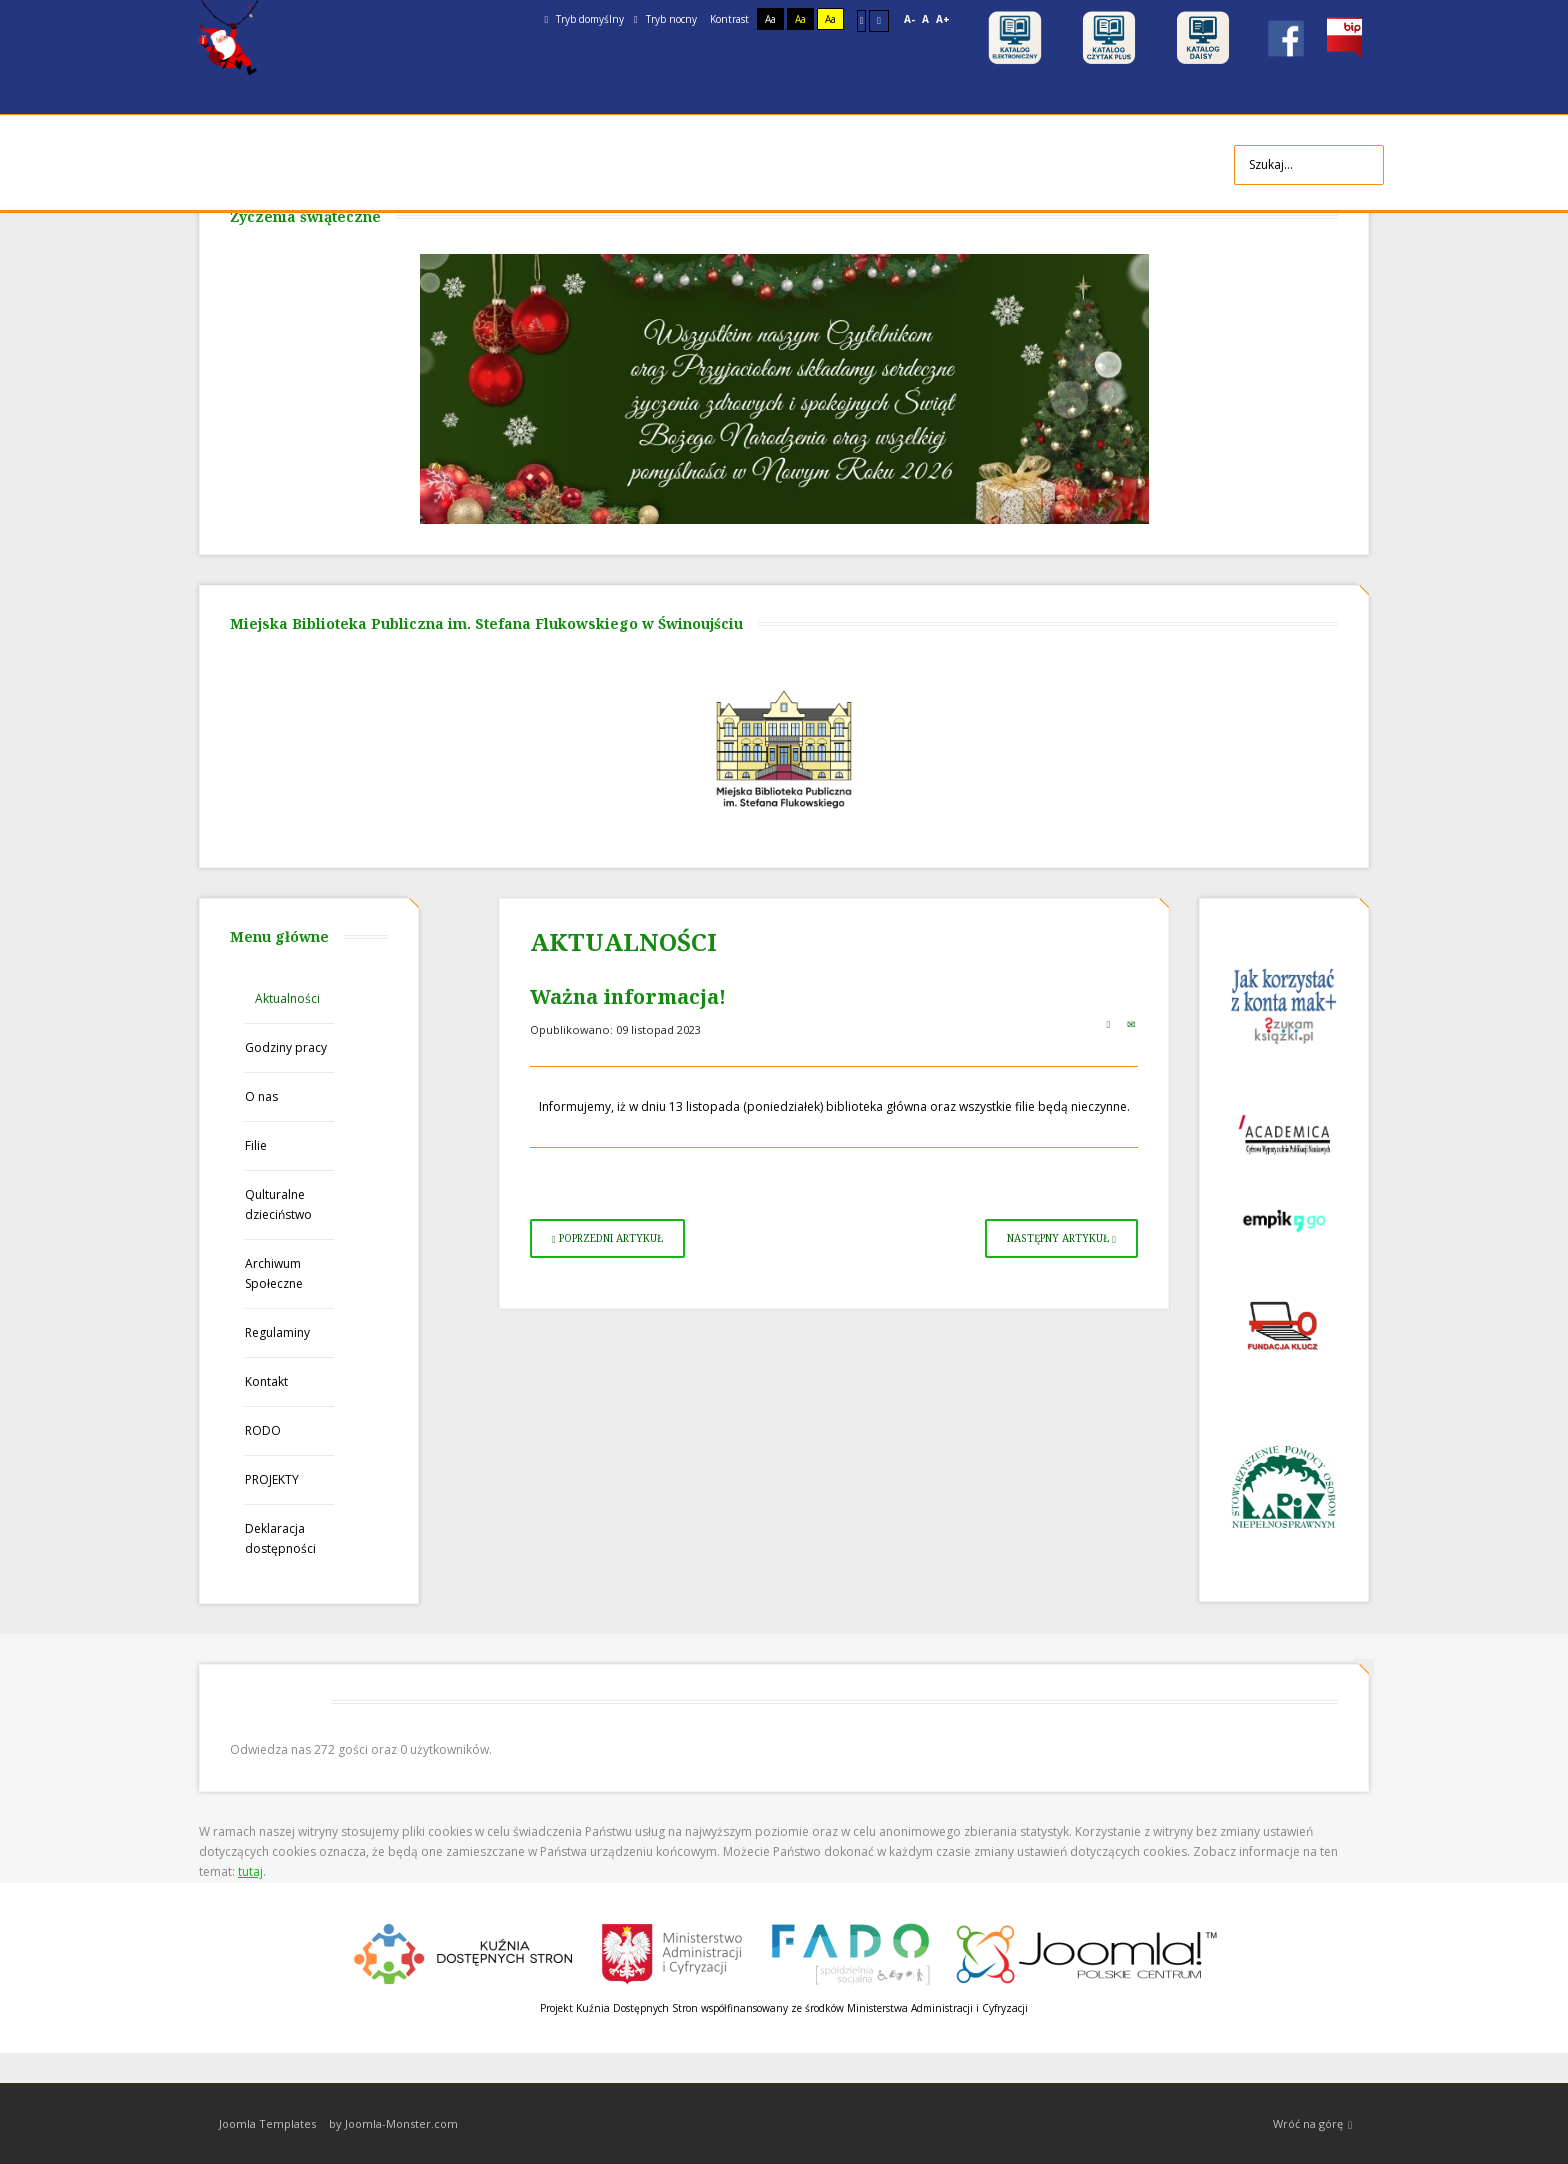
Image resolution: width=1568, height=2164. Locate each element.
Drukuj (1108, 1024)
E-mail (1131, 1024)
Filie (256, 1145)
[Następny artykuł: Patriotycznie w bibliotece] (1061, 1238)
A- (909, 19)
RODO (263, 1430)
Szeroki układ (879, 20)
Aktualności (287, 998)
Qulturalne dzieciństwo (278, 1204)
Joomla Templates (267, 2123)
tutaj (250, 1871)
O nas (261, 1096)
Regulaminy (277, 1332)
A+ (943, 19)
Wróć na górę (1312, 2124)
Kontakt (266, 1381)
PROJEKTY (272, 1479)
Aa (770, 19)
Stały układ (862, 20)
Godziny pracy (286, 1047)
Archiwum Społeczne (274, 1273)
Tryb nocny (665, 19)
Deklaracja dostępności (280, 1538)
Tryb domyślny (584, 19)
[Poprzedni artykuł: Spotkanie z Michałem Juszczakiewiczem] (607, 1238)
